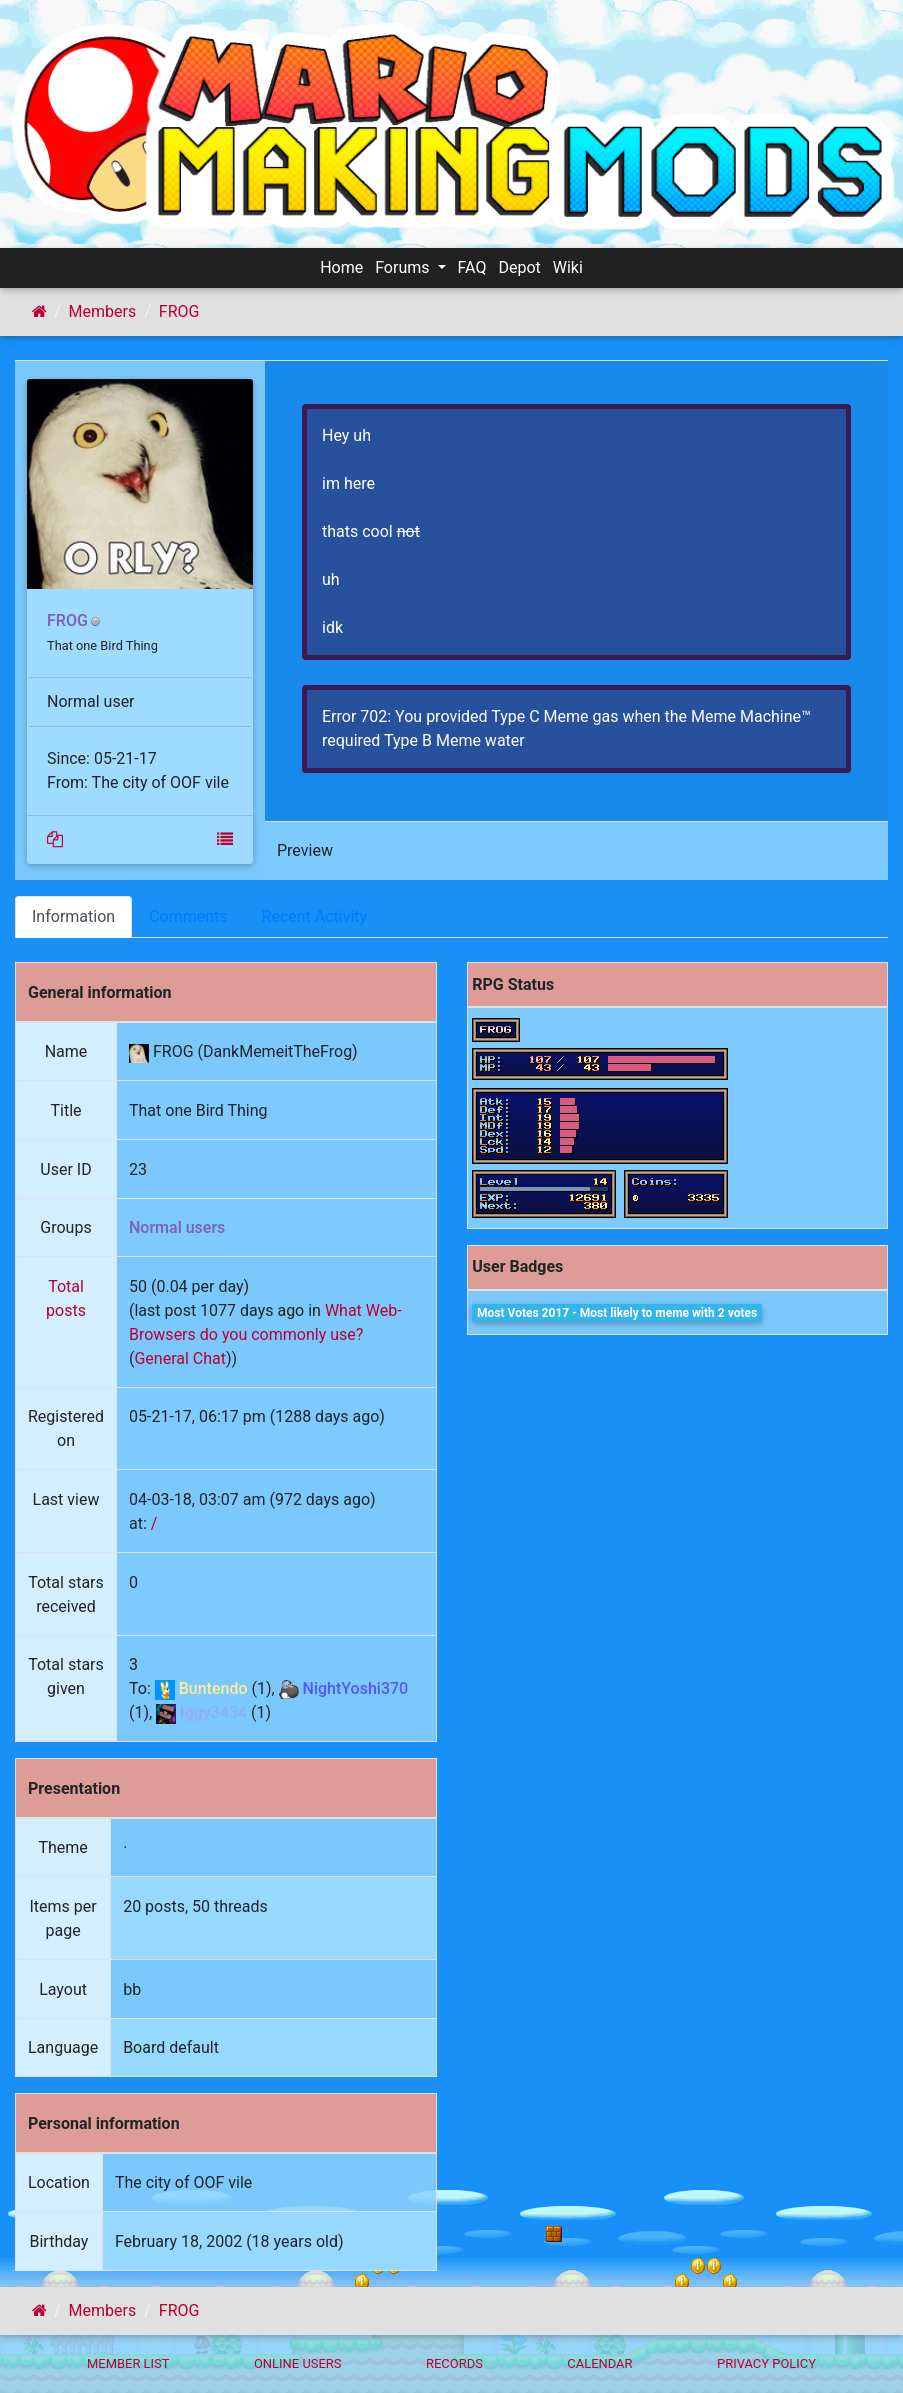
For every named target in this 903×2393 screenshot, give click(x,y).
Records (454, 2363)
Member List (128, 2363)
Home (341, 267)
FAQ (472, 267)
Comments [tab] (188, 916)
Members (103, 311)
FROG (179, 311)
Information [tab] (73, 916)
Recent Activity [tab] (315, 916)
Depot (519, 267)
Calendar (599, 2363)
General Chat (180, 1358)
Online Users (298, 2363)
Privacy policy (766, 2363)
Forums (404, 267)
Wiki (568, 267)
